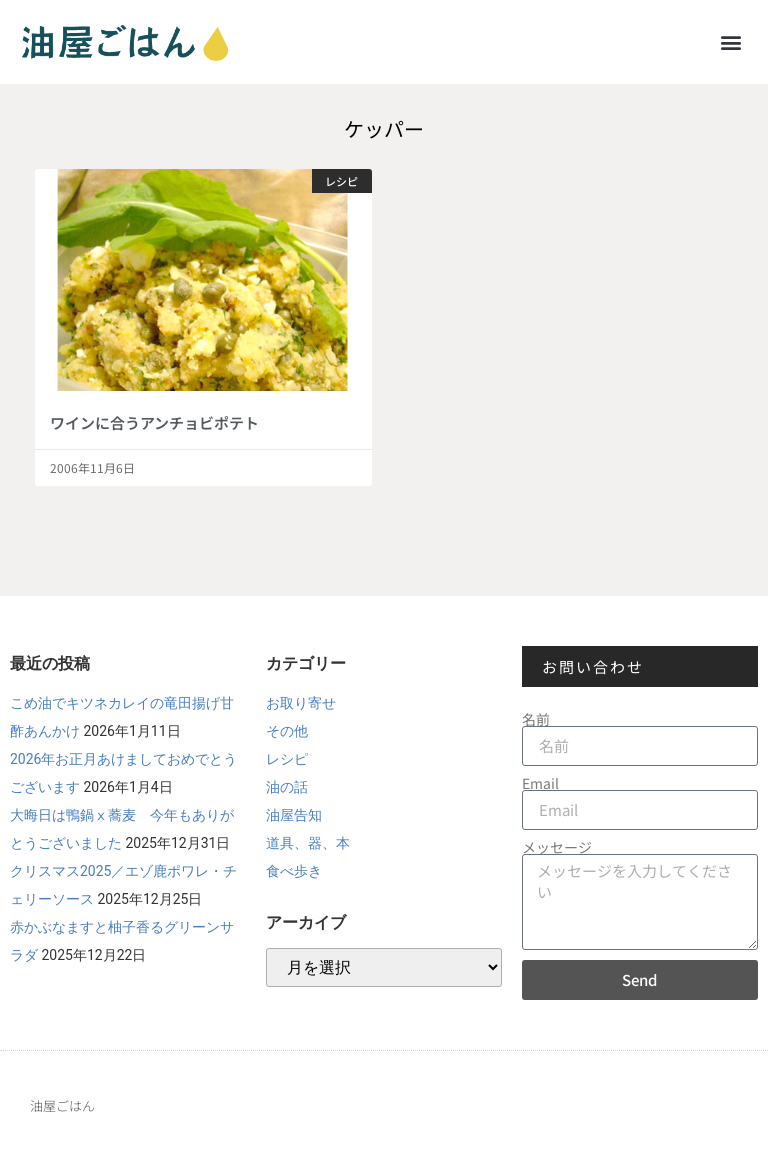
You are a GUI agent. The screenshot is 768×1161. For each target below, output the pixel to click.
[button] (731, 41)
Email (540, 783)
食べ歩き (294, 871)
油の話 (287, 787)
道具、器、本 (308, 843)
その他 (287, 731)
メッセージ (557, 847)
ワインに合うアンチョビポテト (154, 422)
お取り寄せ (301, 703)
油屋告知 (294, 815)
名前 (536, 719)
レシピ (287, 759)
